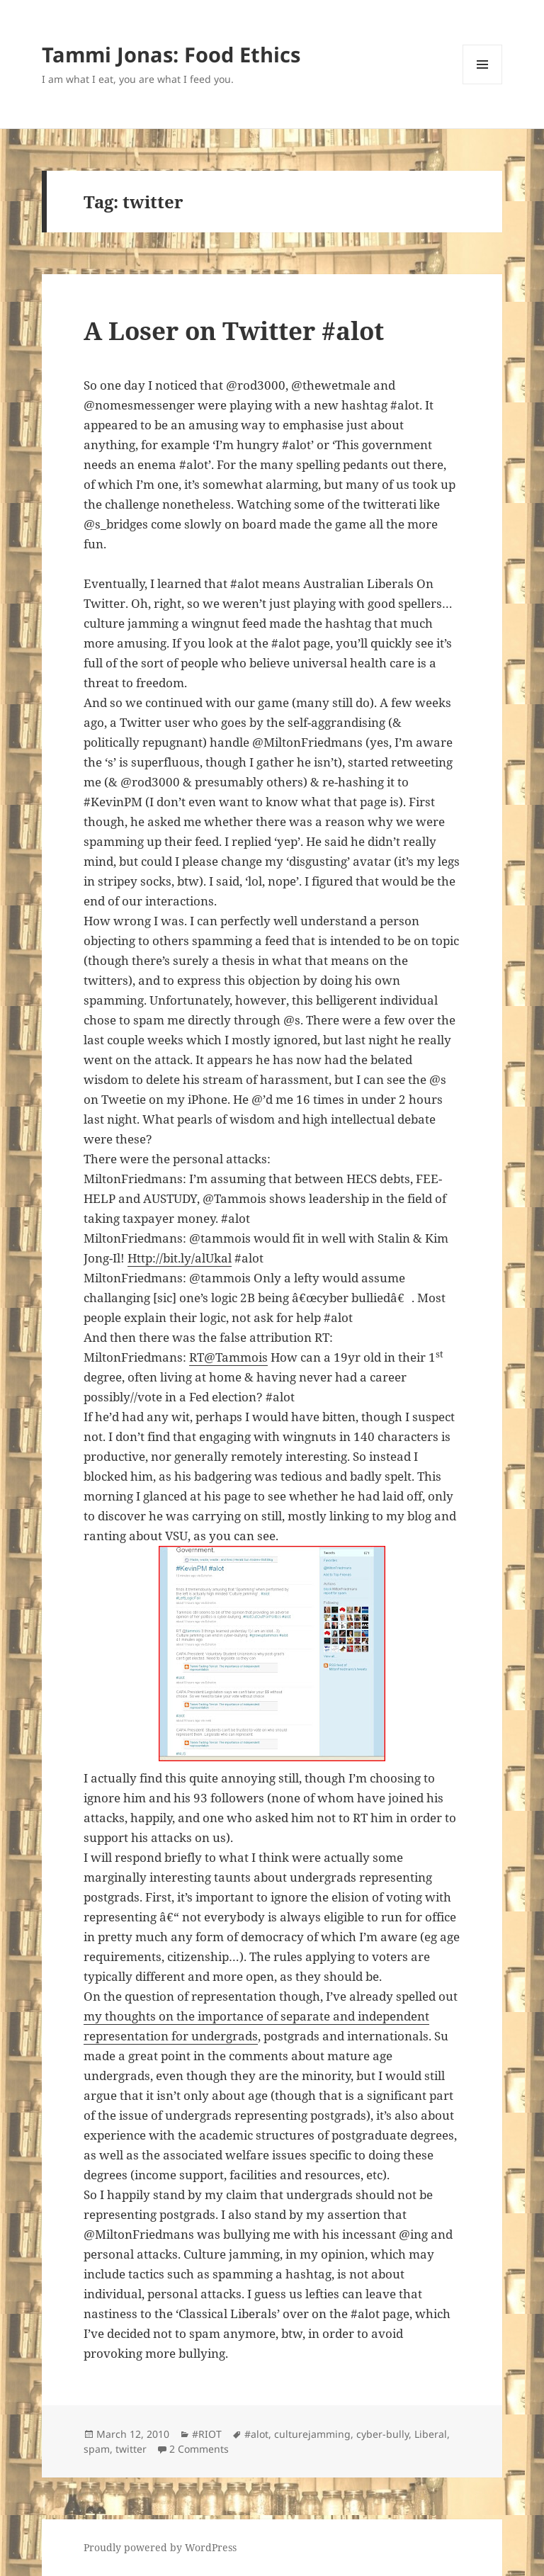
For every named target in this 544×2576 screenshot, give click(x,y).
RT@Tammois (228, 1357)
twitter (131, 2449)
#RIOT (207, 2434)
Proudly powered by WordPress (160, 2547)
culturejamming (312, 2434)
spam (97, 2449)
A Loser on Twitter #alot (234, 330)
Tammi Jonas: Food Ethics (171, 54)
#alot (256, 2434)
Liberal (430, 2434)
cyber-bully (382, 2434)
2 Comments (199, 2449)
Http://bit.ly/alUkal (180, 1258)
